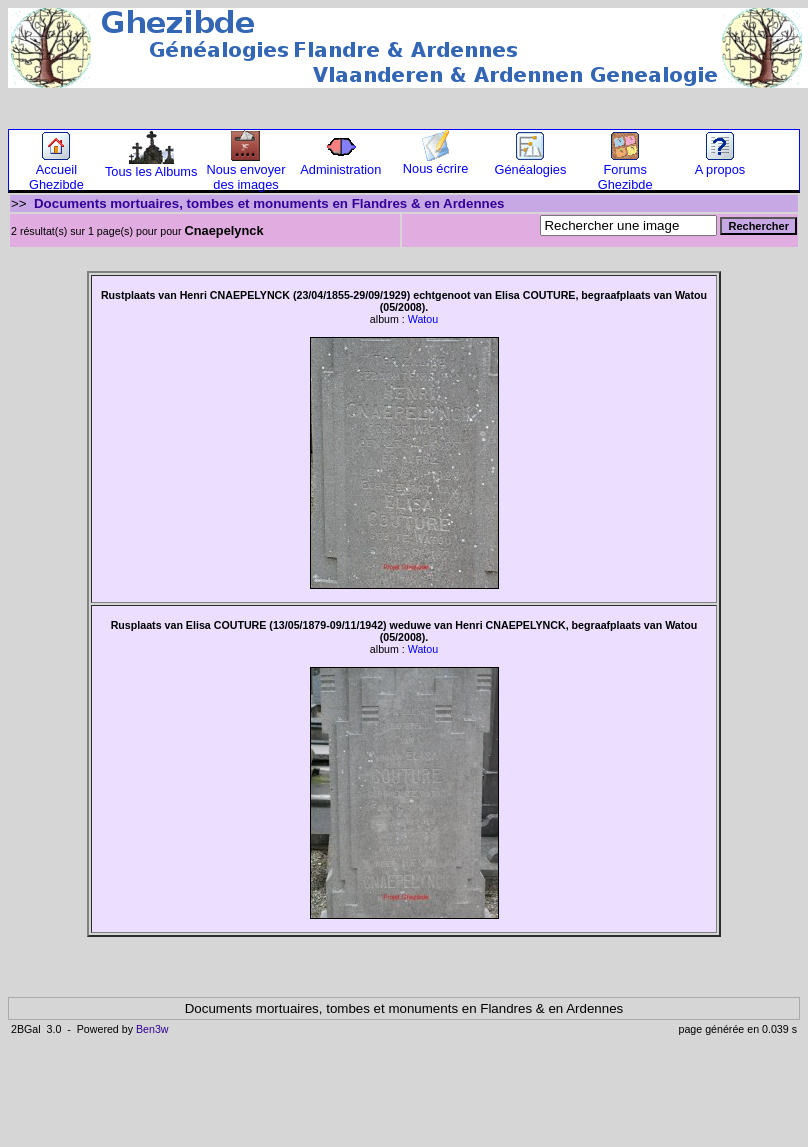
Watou (423, 319)
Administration (340, 163)
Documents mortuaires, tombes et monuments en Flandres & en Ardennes (269, 203)
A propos (720, 163)
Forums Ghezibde (625, 171)
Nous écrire (435, 162)
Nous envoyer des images (246, 171)
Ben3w (152, 1029)
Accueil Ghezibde (56, 171)
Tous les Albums (151, 165)
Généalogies (530, 163)
